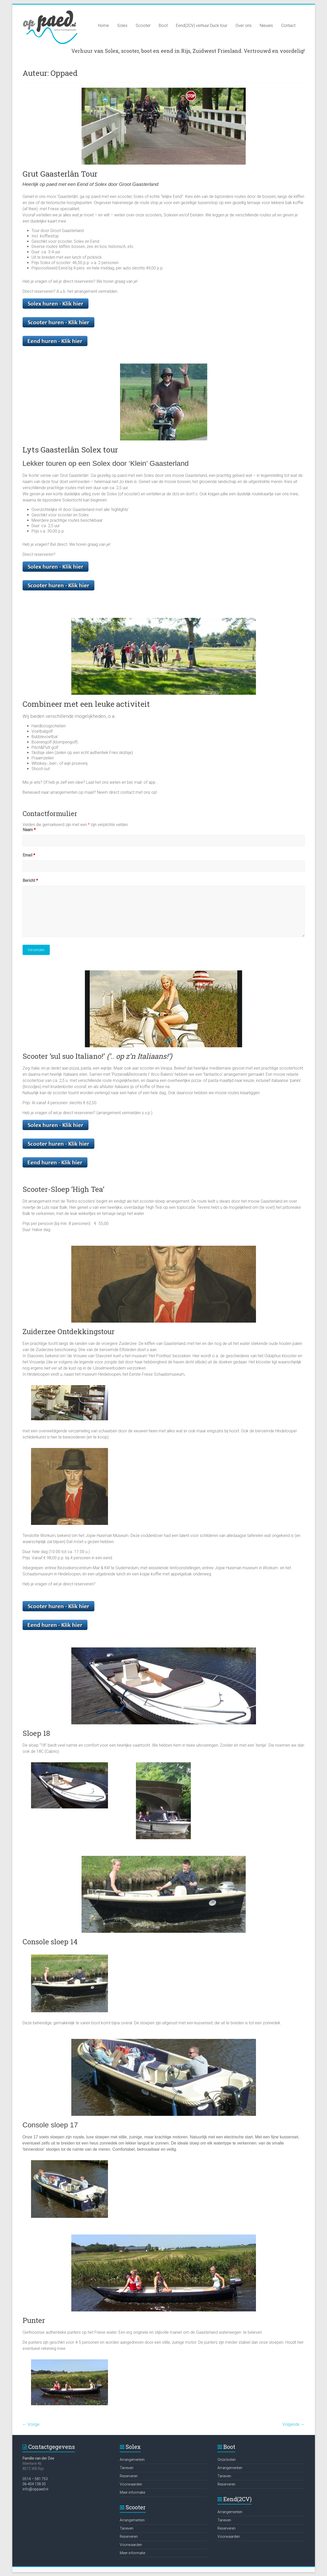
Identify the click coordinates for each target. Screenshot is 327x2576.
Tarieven (126, 2468)
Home (103, 25)
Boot (163, 25)
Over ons (243, 25)
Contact (288, 25)
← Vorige (31, 2424)
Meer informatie (132, 2492)
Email (29, 855)
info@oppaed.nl (35, 2489)
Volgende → (293, 2424)
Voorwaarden (131, 2484)
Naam (29, 829)
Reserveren (129, 2476)
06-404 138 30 (34, 2484)
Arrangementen (132, 2460)
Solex (122, 25)
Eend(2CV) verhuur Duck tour (201, 25)
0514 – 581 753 (35, 2479)
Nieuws (266, 25)
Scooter (143, 25)
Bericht (30, 880)
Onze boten (226, 2460)
